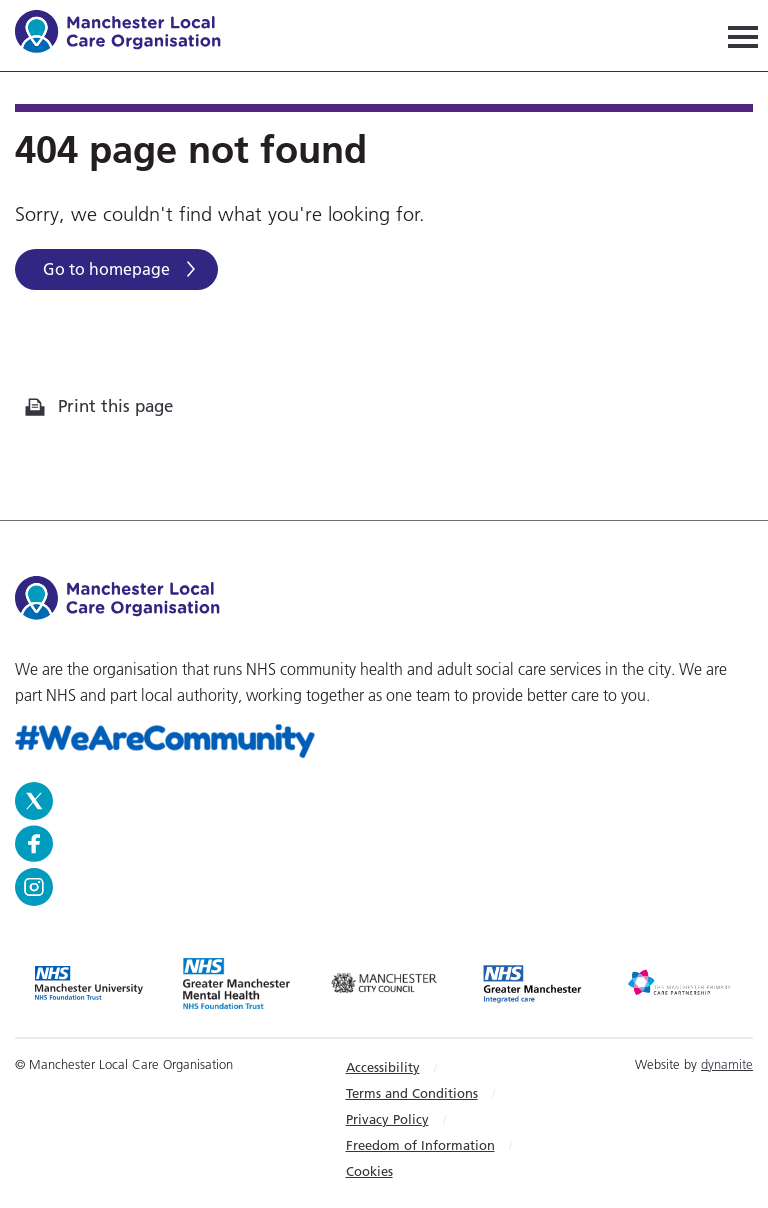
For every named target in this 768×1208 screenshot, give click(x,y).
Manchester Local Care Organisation (127, 34)
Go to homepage (106, 269)
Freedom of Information (420, 1145)
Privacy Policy (387, 1119)
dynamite (727, 1064)
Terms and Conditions (412, 1093)
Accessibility (383, 1067)
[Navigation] (743, 35)
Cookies (369, 1171)
